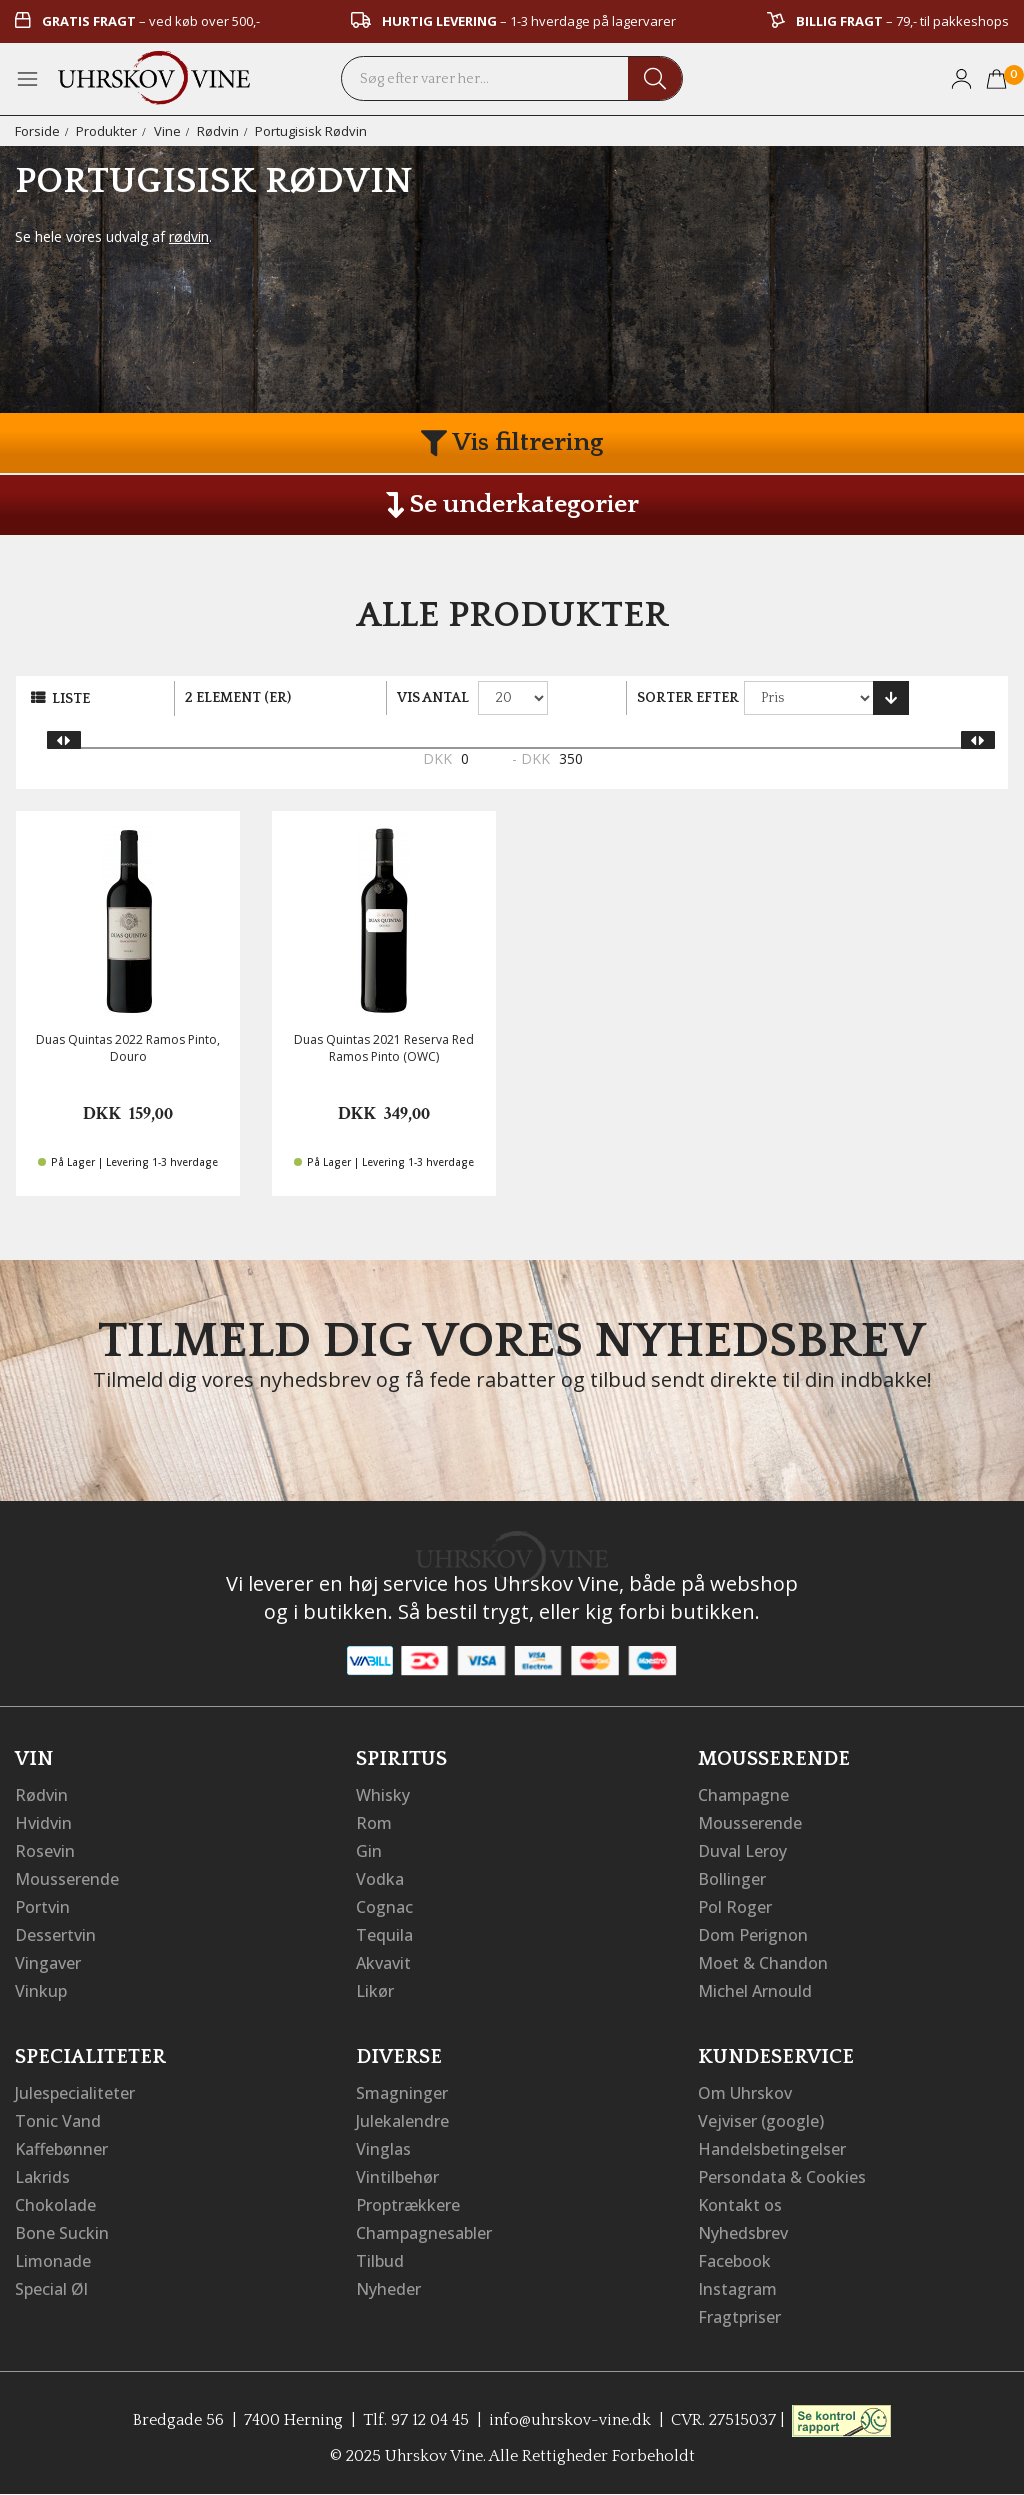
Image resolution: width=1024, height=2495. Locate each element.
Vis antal (433, 698)
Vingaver (48, 1963)
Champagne (743, 1795)
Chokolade (55, 2205)
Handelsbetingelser (772, 2149)
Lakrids (42, 2177)
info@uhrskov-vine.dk (570, 2420)
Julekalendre (402, 2121)
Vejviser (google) (761, 2121)
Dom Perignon (753, 1935)
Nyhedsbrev (743, 2233)
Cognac (384, 1907)
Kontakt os (740, 2205)
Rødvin (218, 131)
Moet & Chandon (763, 1963)
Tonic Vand (58, 2121)
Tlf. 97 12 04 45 (416, 2420)
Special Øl (51, 2289)
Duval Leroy (742, 1851)
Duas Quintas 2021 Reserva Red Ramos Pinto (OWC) (384, 1048)
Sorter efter (688, 698)
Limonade (53, 2261)
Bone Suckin (62, 2233)
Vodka (380, 1879)
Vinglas (383, 2149)
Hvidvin (43, 1823)
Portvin (42, 1907)
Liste (71, 699)
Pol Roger (735, 1907)
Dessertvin (55, 1935)
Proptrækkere (408, 2205)
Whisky (383, 1795)
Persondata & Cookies (782, 2177)
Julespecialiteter (75, 2093)
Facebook (734, 2261)
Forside (37, 131)
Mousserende (67, 1879)
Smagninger (402, 2093)
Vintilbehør (397, 2177)
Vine (167, 131)
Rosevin (45, 1851)
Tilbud (380, 2261)
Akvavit (383, 1963)
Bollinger (732, 1879)
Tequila (384, 1935)
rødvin (189, 236)
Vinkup (41, 1991)
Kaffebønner (61, 2149)
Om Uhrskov (745, 2093)
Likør (375, 1991)
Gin (369, 1851)
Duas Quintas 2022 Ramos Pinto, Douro (128, 1048)
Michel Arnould (755, 1991)
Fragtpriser (739, 2317)
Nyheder (388, 2289)
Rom (374, 1823)
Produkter (106, 131)
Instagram (737, 2289)
